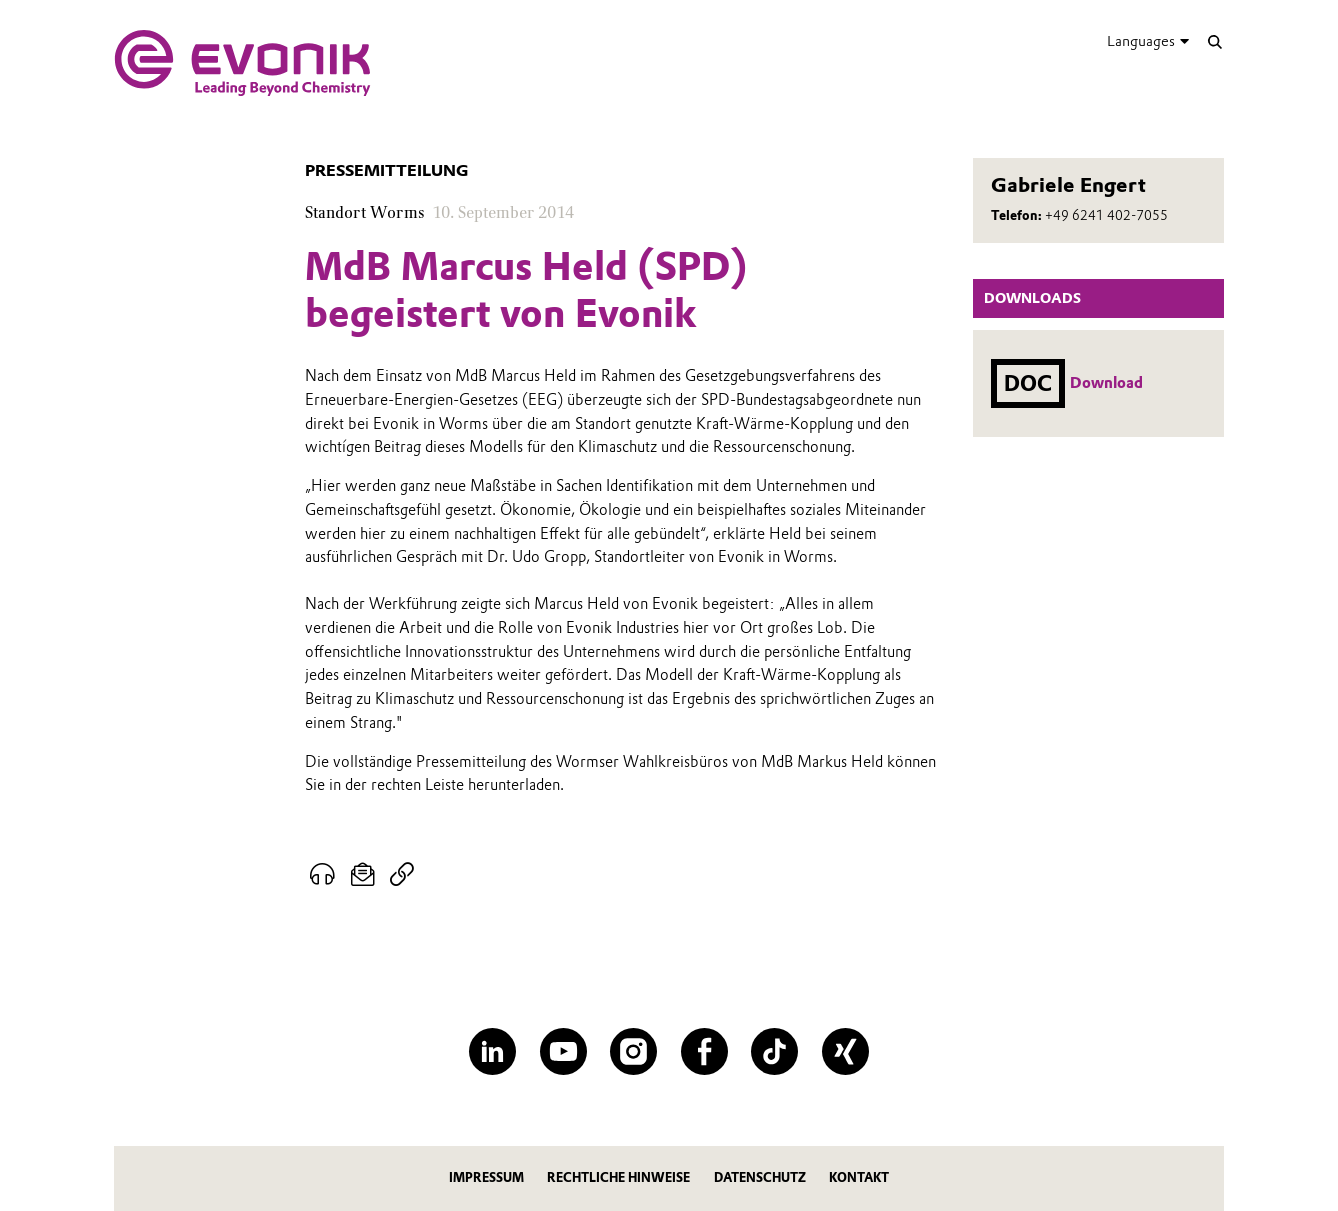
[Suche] (1214, 41)
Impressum (486, 1177)
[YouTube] (563, 1051)
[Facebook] (704, 1051)
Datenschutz (760, 1177)
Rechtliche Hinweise (618, 1177)
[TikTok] (774, 1051)
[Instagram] (633, 1051)
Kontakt (859, 1177)
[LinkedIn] (492, 1051)
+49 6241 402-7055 (1106, 215)
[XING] (845, 1051)
